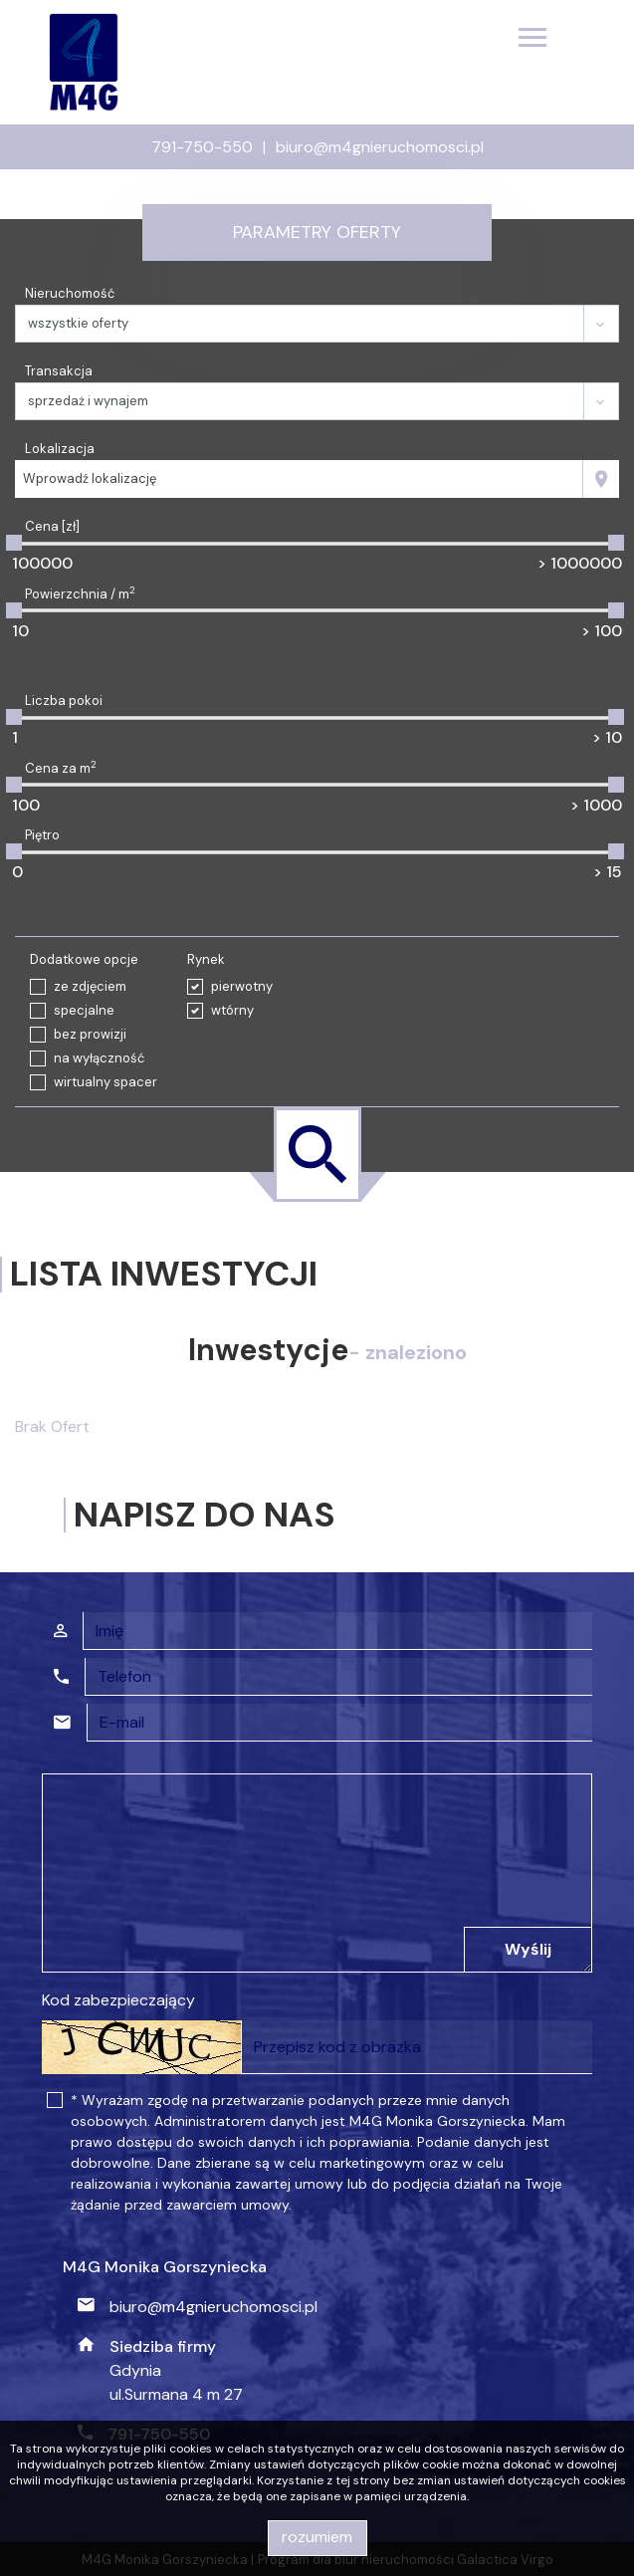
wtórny (232, 1010)
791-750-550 (202, 146)
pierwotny (242, 986)
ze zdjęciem (90, 986)
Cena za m (61, 768)
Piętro (42, 834)
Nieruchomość (69, 293)
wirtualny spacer (105, 1081)
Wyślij (528, 1949)
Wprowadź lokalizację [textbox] (89, 478)
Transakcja (59, 370)
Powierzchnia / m (80, 593)
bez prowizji (90, 1034)
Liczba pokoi (64, 700)
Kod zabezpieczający (118, 2000)
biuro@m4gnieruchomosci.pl (380, 146)
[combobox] (299, 479)
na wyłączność (99, 1058)
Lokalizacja (60, 448)
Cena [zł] (52, 526)
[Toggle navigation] (532, 40)
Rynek (206, 959)
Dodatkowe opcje (84, 959)
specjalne (84, 1010)
